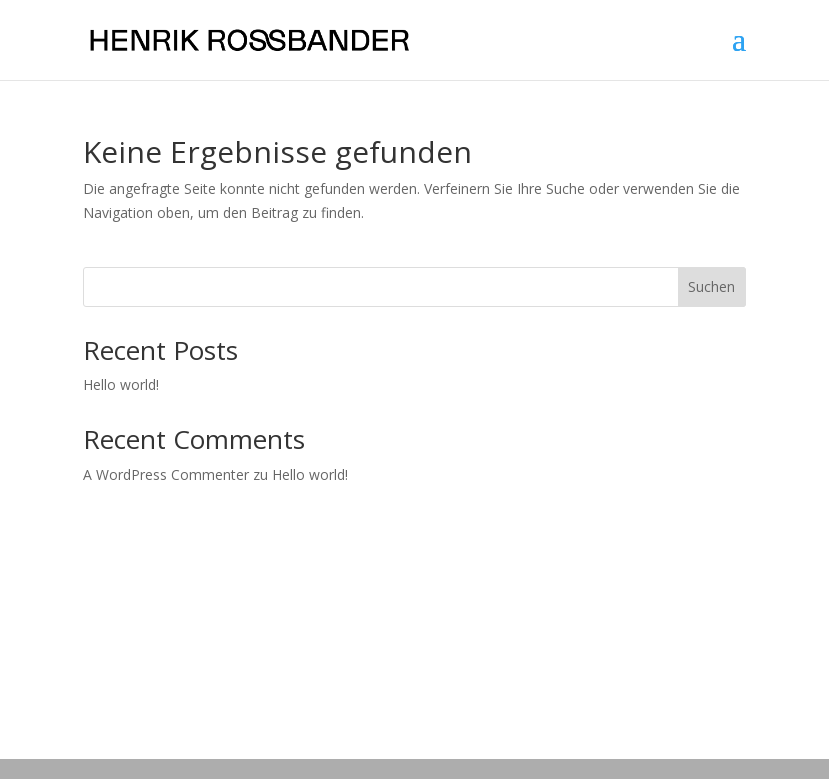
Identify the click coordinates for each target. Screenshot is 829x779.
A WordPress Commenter (166, 474)
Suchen (711, 286)
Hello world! (121, 384)
